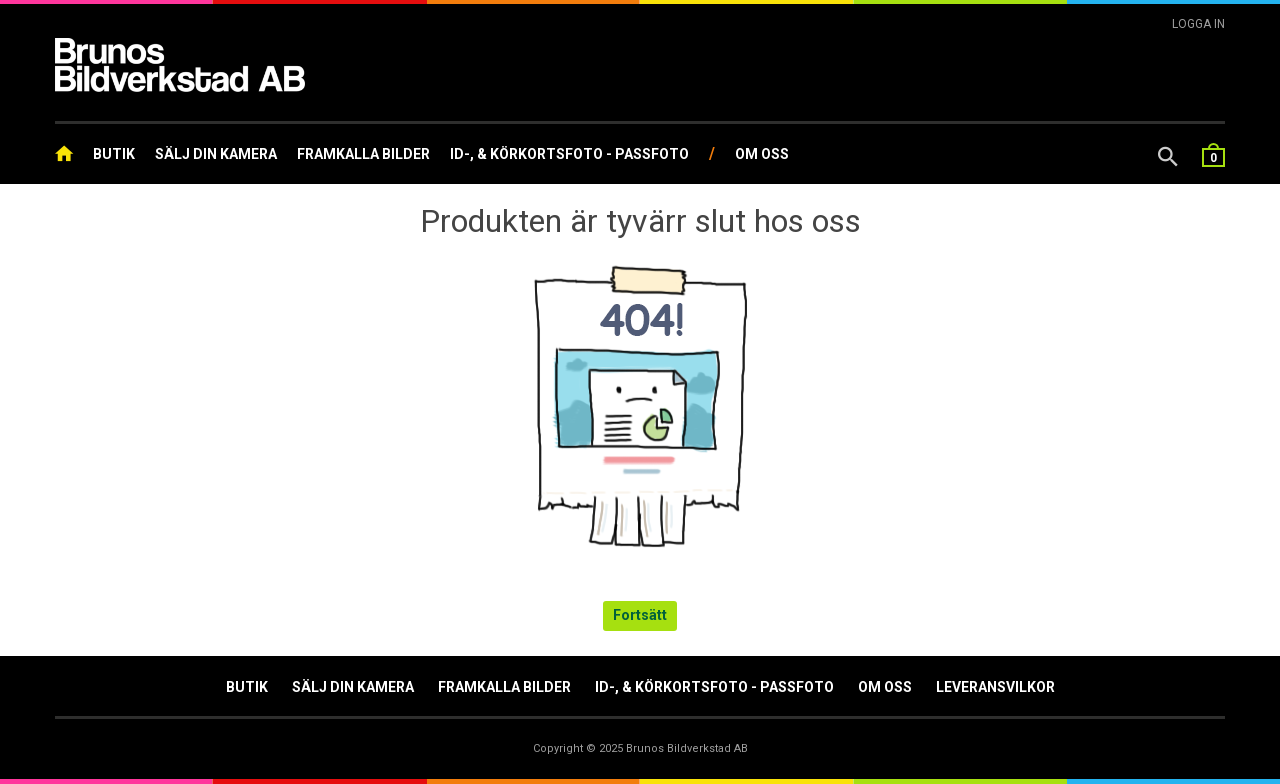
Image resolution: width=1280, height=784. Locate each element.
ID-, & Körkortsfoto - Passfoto (569, 154)
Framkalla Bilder (363, 154)
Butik (114, 154)
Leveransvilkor (995, 687)
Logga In (1198, 24)
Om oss (762, 154)
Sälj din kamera (216, 154)
